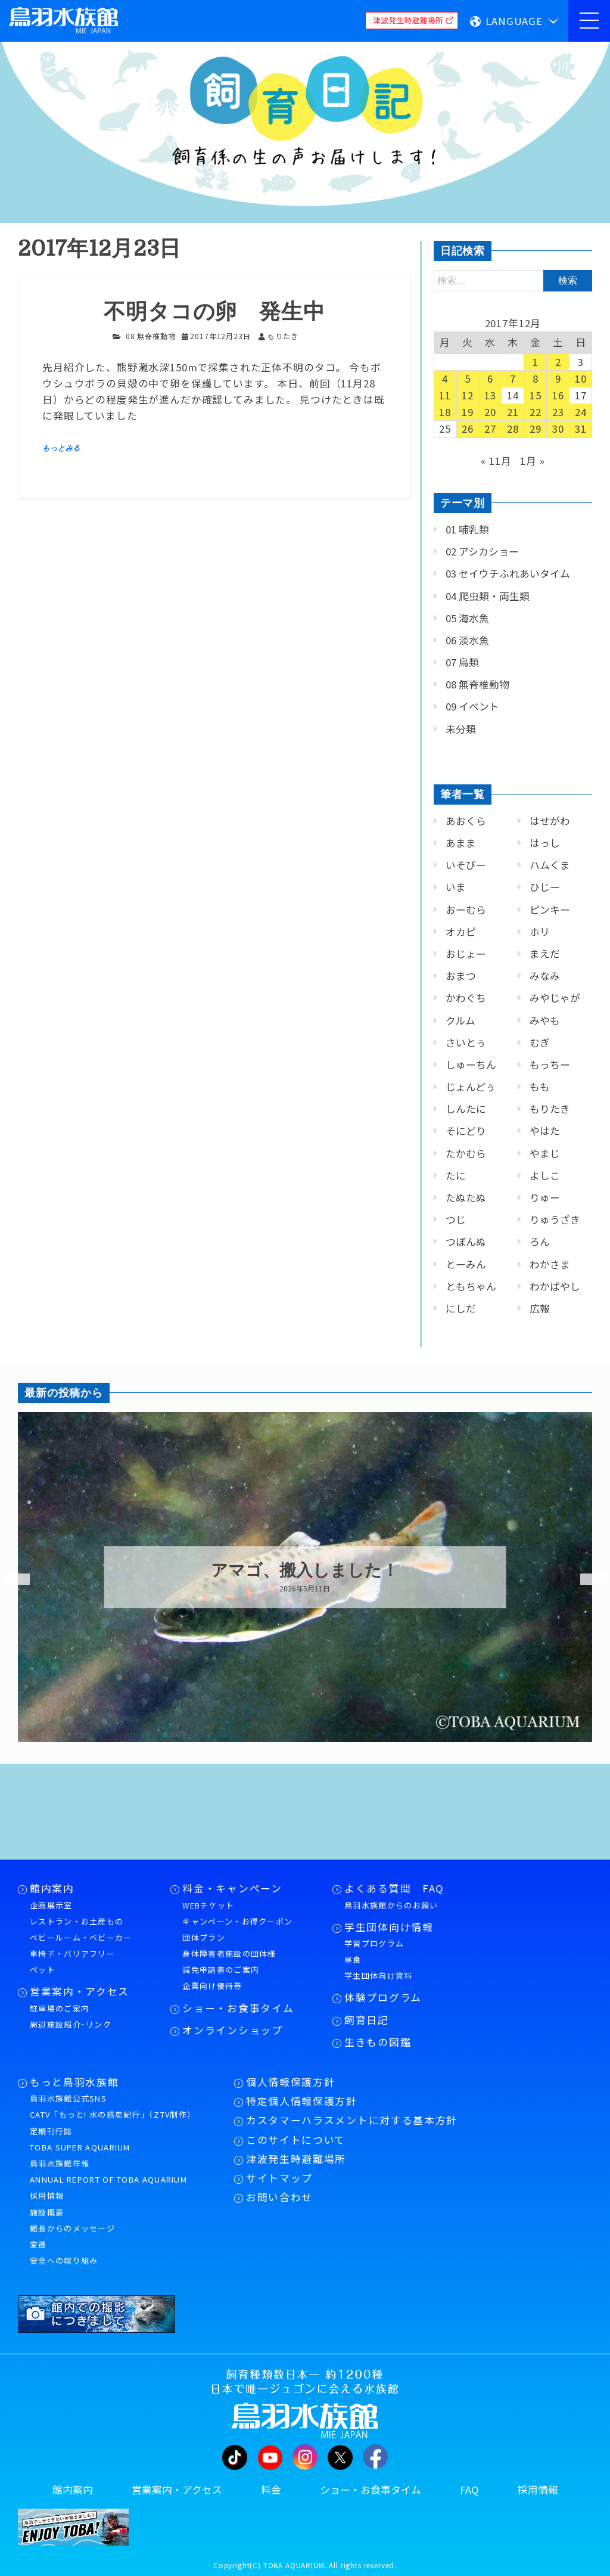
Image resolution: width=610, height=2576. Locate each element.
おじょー (466, 953)
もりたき (550, 1108)
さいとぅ (466, 1042)
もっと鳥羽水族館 (74, 2082)
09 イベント (472, 706)
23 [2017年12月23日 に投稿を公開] (558, 412)
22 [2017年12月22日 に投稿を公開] (535, 412)
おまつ (461, 976)
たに (456, 1175)
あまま (461, 843)
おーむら (466, 909)
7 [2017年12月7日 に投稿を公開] (513, 378)
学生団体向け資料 (378, 1975)
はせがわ (550, 821)
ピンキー (550, 909)
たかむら (466, 1153)
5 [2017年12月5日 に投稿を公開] (468, 378)
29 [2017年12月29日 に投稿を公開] (535, 428)
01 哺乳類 (467, 529)
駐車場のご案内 (59, 2008)
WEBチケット (208, 1905)
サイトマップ (279, 2178)
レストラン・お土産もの (76, 1921)
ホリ (540, 931)
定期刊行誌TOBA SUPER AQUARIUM (80, 2139)
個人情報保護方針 (290, 2082)
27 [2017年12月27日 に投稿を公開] (490, 428)
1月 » (532, 461)
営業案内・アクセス (79, 1991)
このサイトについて (296, 2140)
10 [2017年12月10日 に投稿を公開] (581, 378)
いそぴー (466, 865)
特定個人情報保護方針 (301, 2101)
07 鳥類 (462, 662)
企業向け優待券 (212, 1985)
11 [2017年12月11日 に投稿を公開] (445, 395)
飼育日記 (366, 2020)
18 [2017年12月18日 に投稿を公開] (445, 412)
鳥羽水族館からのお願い (391, 1905)
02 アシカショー (482, 551)
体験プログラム (383, 1997)
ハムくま (550, 865)
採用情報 (47, 2195)
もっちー (550, 1064)
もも (540, 1086)
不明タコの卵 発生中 (214, 312)
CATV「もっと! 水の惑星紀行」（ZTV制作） (112, 2114)
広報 (540, 1308)
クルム (460, 1020)
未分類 (461, 729)
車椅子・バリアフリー (72, 1953)
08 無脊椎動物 (151, 336)
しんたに (466, 1108)
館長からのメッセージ (72, 2228)
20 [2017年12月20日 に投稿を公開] (490, 412)
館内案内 (52, 1888)
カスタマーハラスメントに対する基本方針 (352, 2120)
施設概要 (47, 2212)
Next (586, 1579)
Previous (9, 1579)
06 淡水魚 (467, 640)
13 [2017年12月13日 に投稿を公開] (490, 395)
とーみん (466, 1264)
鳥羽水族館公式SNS (68, 2098)
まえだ (545, 953)
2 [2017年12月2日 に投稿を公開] (558, 362)
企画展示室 (51, 1905)
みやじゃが (555, 998)
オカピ (461, 931)
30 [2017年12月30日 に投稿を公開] (558, 428)
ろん (540, 1241)
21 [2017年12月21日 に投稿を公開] (513, 412)
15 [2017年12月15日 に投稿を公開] (535, 395)
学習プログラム (374, 1943)
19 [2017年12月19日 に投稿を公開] (468, 412)
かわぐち (466, 998)
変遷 (38, 2244)
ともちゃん (471, 1286)
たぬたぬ (466, 1197)
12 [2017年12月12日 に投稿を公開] (468, 395)
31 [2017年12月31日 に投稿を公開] (581, 428)
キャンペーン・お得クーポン (237, 1921)
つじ (456, 1219)
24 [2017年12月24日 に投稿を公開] (581, 412)
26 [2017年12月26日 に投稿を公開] (468, 428)
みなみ (545, 976)
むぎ (540, 1042)
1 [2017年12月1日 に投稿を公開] (536, 362)
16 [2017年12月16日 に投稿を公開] (558, 395)
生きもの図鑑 (377, 2042)
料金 (271, 2489)
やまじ (545, 1153)
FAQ (469, 2489)
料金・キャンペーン (232, 1888)
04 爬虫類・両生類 (488, 596)
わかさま (550, 1264)
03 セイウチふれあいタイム (508, 573)
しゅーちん (471, 1064)
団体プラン (203, 1937)
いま (456, 887)
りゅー (545, 1197)
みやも (545, 1020)
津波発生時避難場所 (296, 2159)
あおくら (466, 821)
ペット (42, 1969)
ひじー (545, 887)
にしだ (461, 1308)
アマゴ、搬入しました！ (305, 1570)
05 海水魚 (467, 618)
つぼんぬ (466, 1241)
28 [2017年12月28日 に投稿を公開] (513, 428)
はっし (545, 843)
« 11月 (496, 461)
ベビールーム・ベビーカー (81, 1937)
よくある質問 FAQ (394, 1888)
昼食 (353, 1959)
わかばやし (555, 1286)
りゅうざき (555, 1219)
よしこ (545, 1175)
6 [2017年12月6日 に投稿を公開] (490, 378)
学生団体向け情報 (388, 1927)
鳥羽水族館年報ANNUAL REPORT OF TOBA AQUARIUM (108, 2171)
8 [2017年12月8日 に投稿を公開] (536, 378)
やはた (545, 1130)
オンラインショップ (232, 2030)
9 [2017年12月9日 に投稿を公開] (558, 378)
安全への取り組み (64, 2260)
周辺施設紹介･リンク (70, 2024)
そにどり (466, 1130)
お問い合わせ (279, 2197)
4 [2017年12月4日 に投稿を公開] (445, 378)
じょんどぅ (471, 1086)
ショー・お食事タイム (238, 2008)
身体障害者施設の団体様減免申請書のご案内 (229, 1961)
